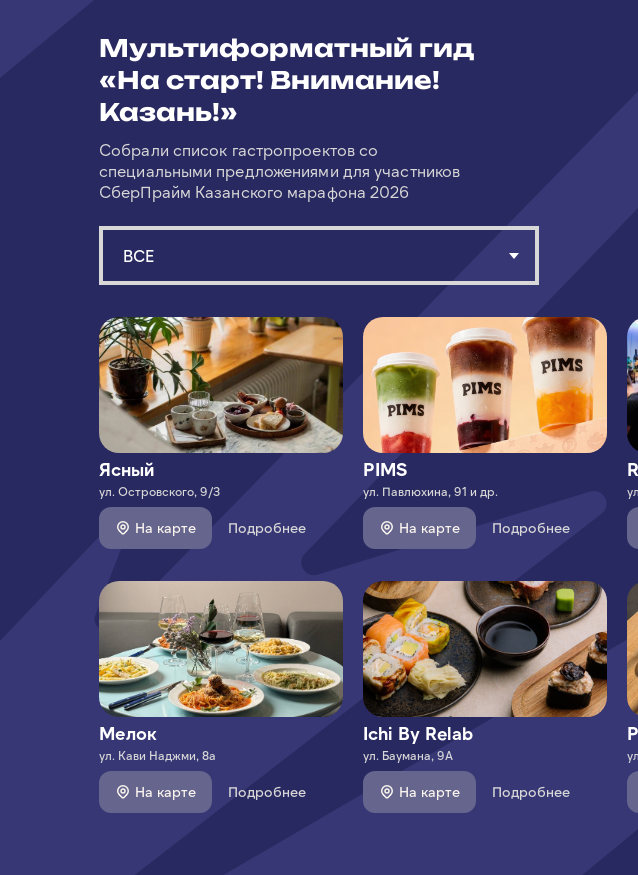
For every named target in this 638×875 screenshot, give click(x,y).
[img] (221, 385)
